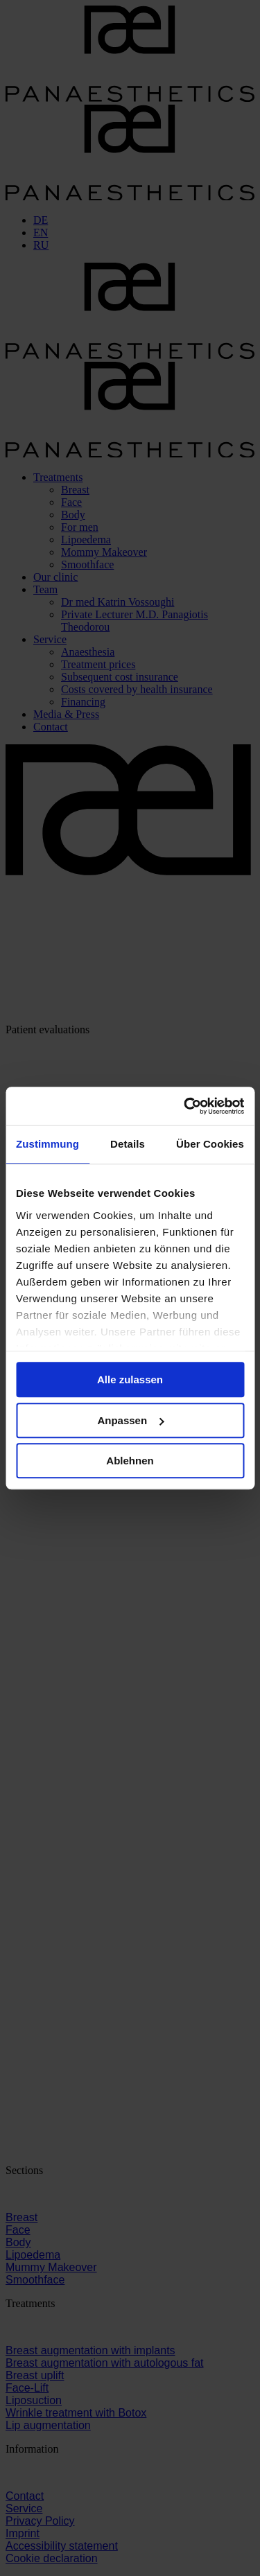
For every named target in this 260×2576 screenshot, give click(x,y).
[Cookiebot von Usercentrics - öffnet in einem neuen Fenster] (185, 1106)
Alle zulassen (130, 1379)
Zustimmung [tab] (47, 1144)
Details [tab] (127, 1144)
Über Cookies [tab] (210, 1144)
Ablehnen (129, 1460)
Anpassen (130, 1420)
